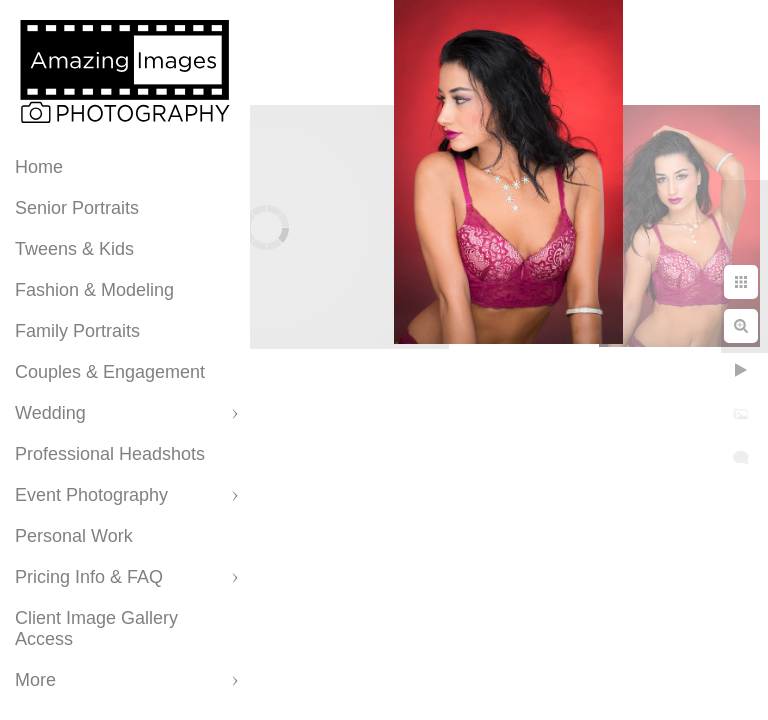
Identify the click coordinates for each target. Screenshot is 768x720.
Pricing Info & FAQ (89, 577)
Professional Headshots (110, 454)
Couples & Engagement (110, 372)
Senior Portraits (77, 208)
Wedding (50, 413)
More (35, 680)
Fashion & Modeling (94, 290)
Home (39, 167)
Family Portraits (77, 331)
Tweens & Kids (74, 249)
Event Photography (91, 495)
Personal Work (74, 536)
